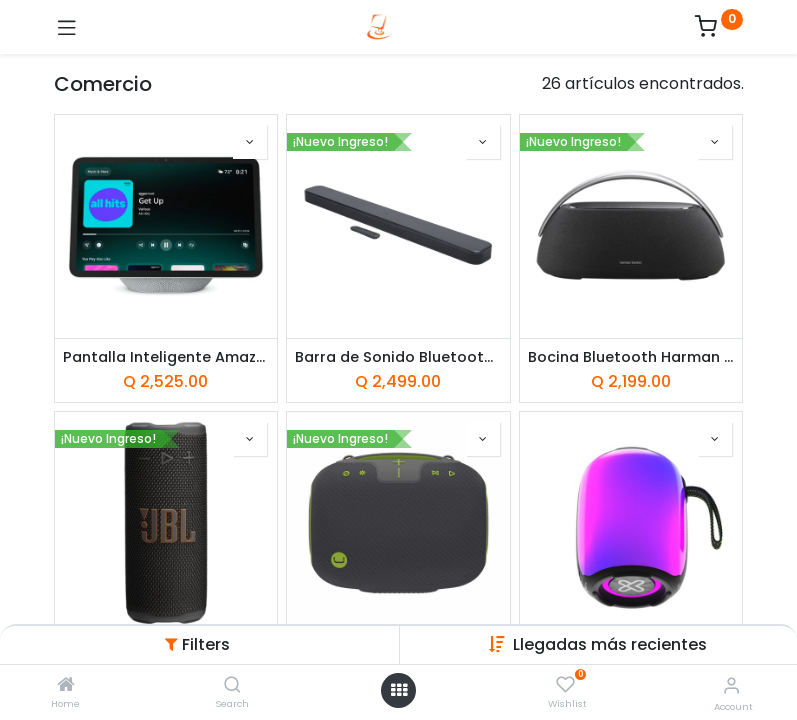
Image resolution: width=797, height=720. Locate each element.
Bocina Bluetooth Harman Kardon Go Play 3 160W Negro (631, 357)
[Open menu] (399, 690)
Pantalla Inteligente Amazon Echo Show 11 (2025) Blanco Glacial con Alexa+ (166, 357)
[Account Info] (731, 685)
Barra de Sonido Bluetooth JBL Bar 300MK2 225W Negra (398, 357)
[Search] (232, 685)
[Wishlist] (565, 685)
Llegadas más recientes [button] (610, 644)
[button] (250, 142)
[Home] (66, 685)
